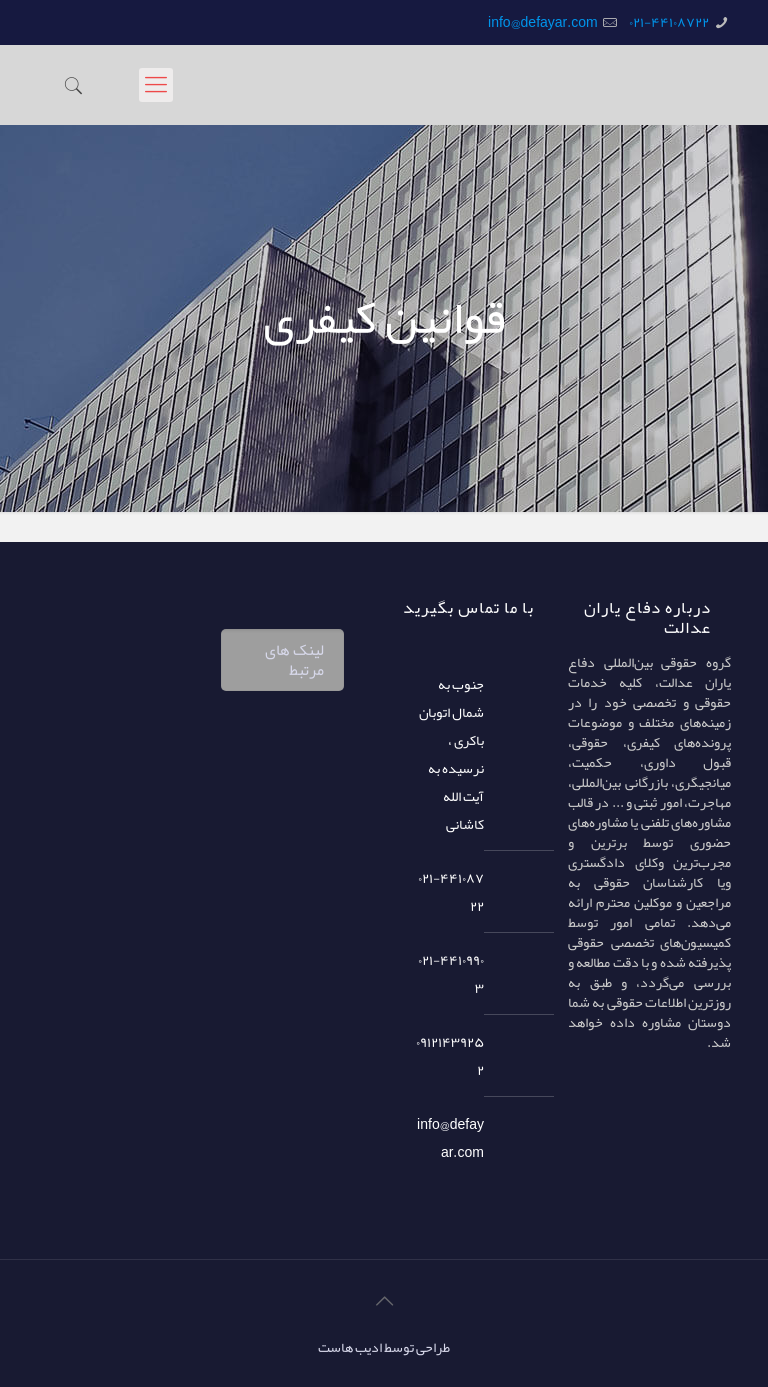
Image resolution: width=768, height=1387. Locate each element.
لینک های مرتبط (294, 660)
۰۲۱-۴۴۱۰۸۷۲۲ (669, 22)
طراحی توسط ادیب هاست (384, 1347)
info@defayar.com (543, 22)
